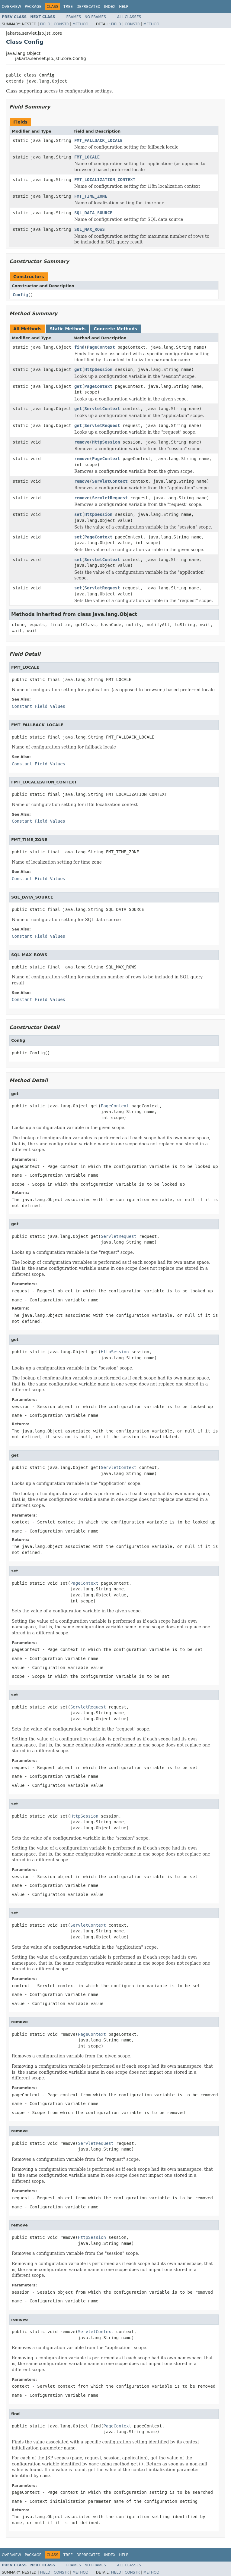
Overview (11, 7)
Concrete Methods (115, 328)
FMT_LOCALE (87, 157)
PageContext (101, 347)
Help (123, 7)
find (79, 347)
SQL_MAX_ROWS (89, 229)
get (78, 369)
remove (82, 442)
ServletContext (102, 408)
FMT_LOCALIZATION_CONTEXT (104, 179)
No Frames (95, 17)
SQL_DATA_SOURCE (93, 212)
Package (33, 7)
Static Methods (67, 328)
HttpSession (99, 369)
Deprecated (88, 7)
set (78, 514)
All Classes (129, 17)
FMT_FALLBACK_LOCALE (98, 140)
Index (110, 7)
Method (80, 24)
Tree (68, 7)
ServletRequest (102, 425)
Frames (73, 17)
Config (20, 294)
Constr (61, 24)
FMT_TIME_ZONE (90, 196)
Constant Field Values (38, 706)
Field (45, 24)
